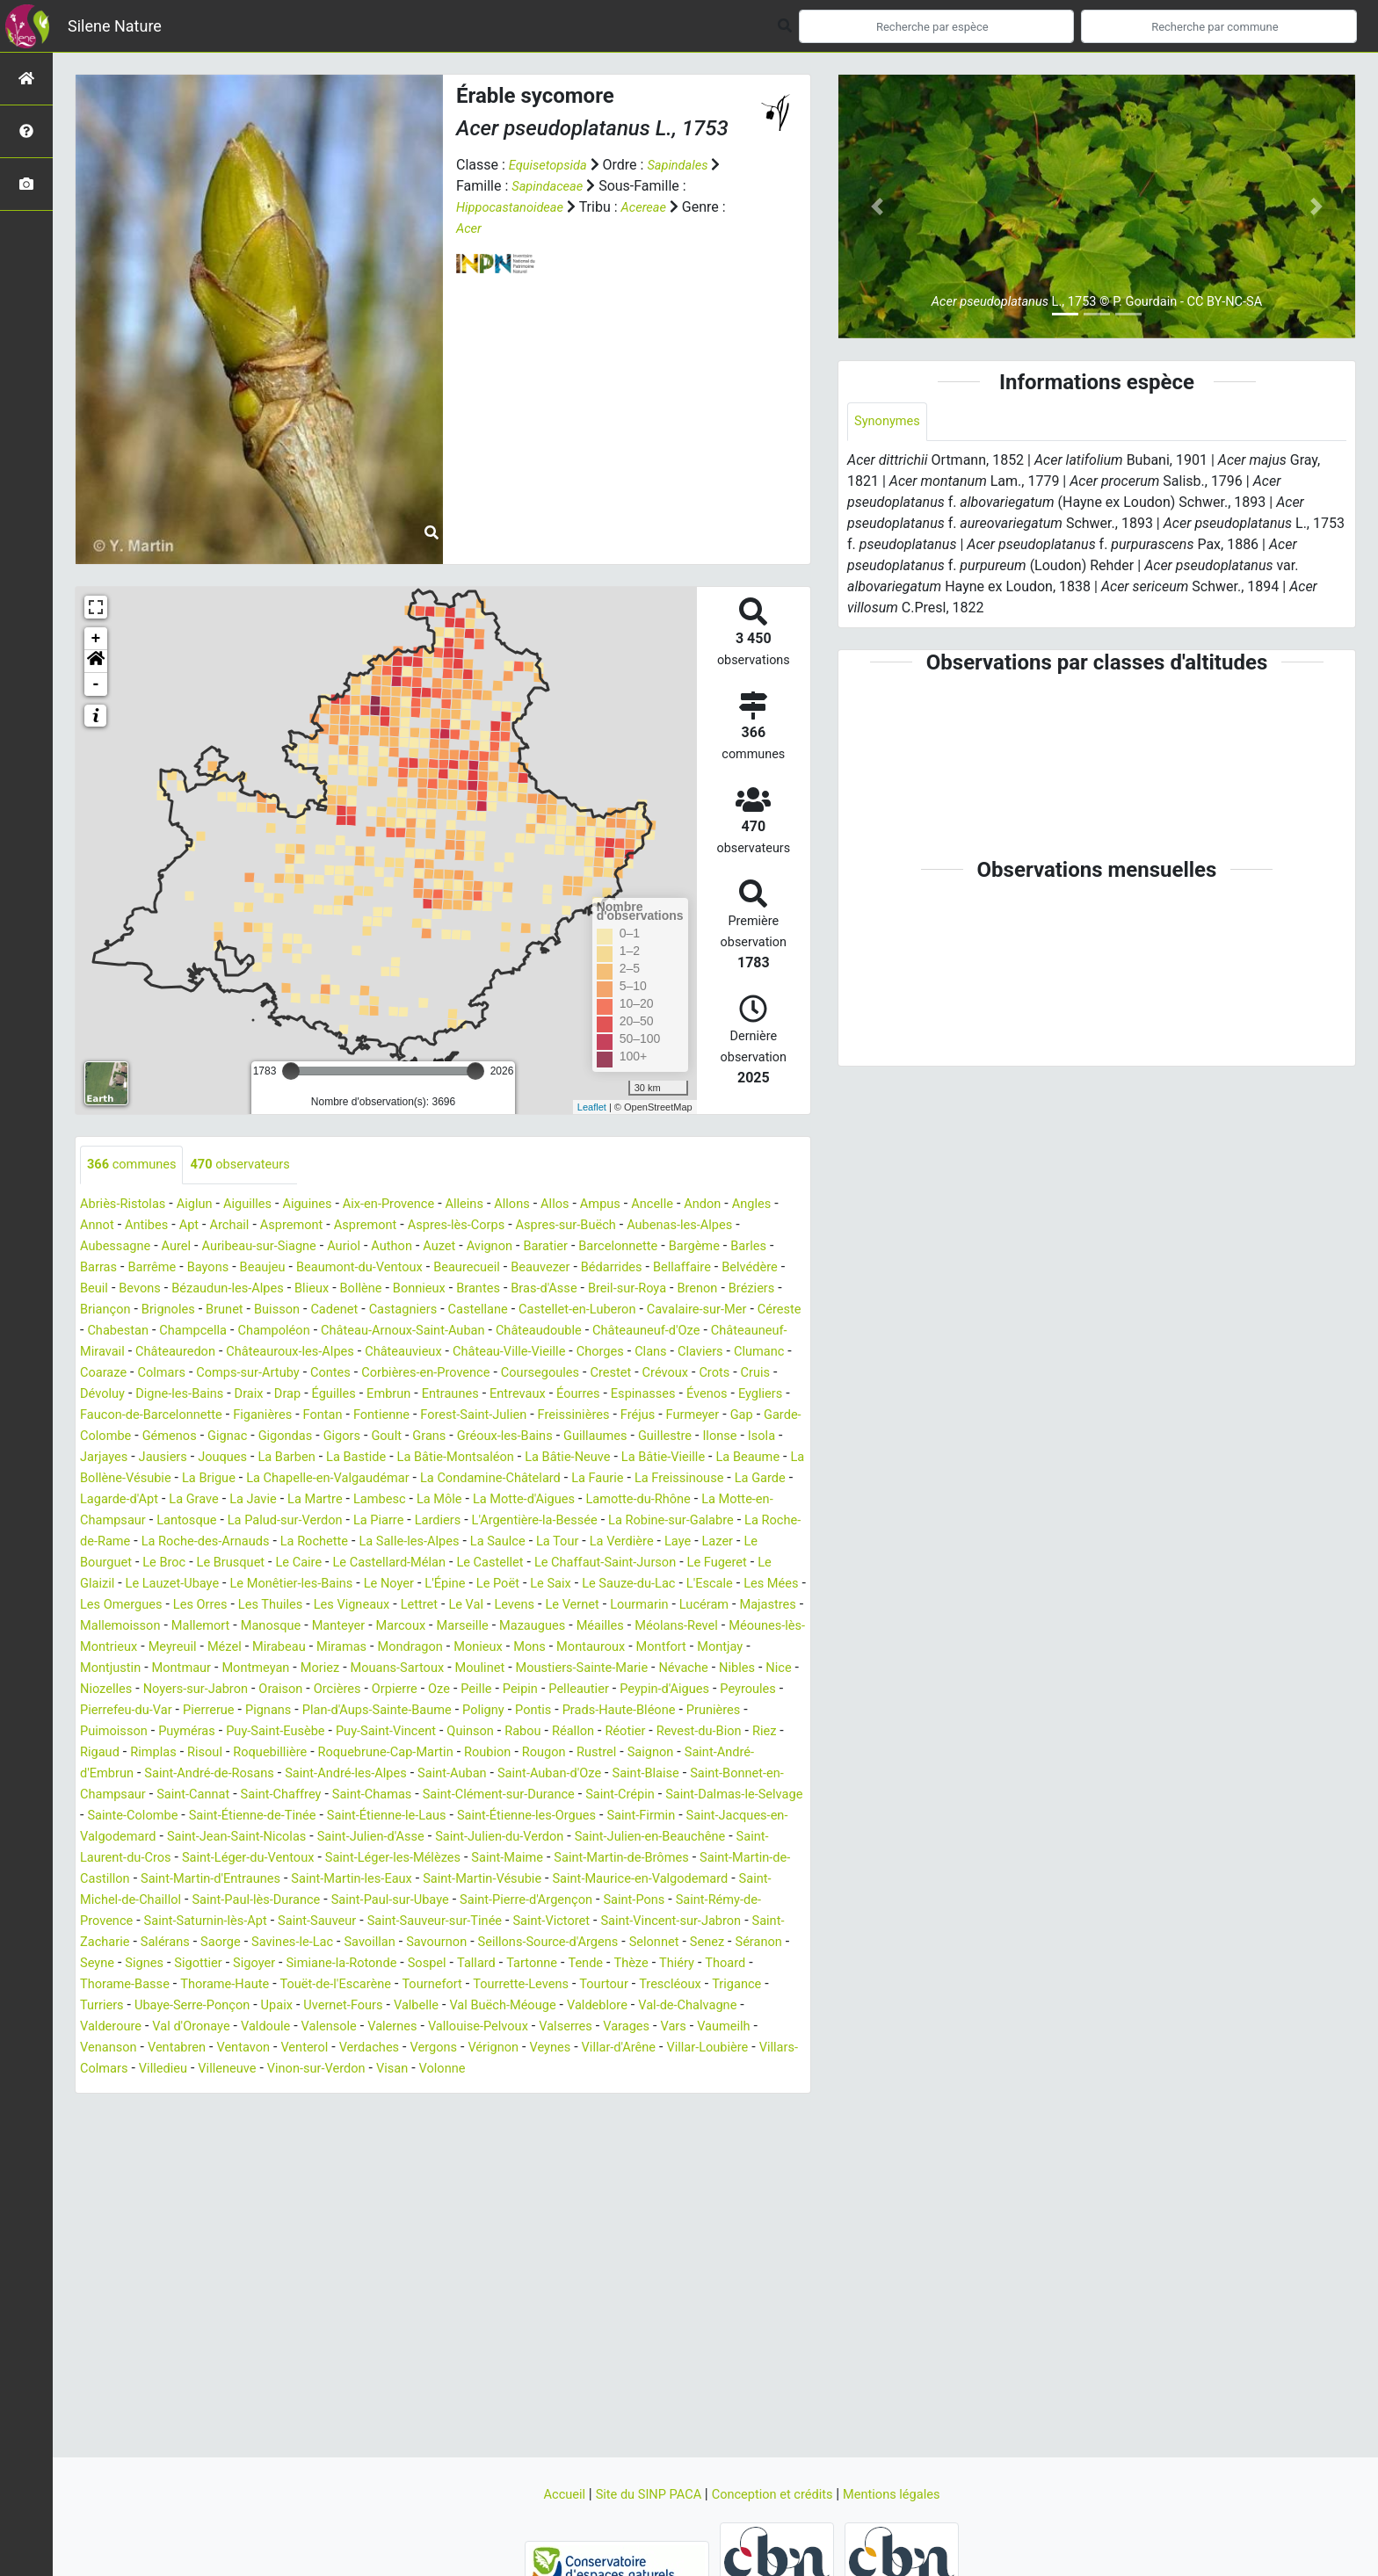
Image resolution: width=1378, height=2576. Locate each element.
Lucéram (477, 1647)
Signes (149, 2027)
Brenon (250, 1310)
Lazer (329, 1584)
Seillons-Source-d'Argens (522, 2006)
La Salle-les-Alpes (705, 1563)
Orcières (359, 1732)
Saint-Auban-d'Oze (737, 1816)
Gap (729, 1437)
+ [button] (96, 638)
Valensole (427, 2090)
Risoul (356, 1795)
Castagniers (694, 1310)
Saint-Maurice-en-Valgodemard (461, 1943)
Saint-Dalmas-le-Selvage (305, 1858)
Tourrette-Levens (559, 2048)
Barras (217, 1268)
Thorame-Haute (237, 2048)
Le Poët (159, 1626)
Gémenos (177, 1458)
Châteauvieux (168, 1373)
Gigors (363, 1458)
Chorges (382, 1373)
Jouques (275, 1479)
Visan (618, 2132)
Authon (486, 1247)
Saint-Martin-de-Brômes (368, 1922)
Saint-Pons (495, 1964)
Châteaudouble (262, 1352)
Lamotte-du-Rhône (137, 1542)
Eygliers (648, 1415)
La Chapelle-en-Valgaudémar (457, 1500)
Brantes (736, 1289)
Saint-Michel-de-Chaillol (642, 1943)
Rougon (724, 1795)
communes (136, 1165)
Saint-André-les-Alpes (515, 1816)
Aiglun (204, 1205)
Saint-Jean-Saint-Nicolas (612, 1879)
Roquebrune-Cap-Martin (553, 1795)
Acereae (656, 207)
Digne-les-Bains (749, 1394)
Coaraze (617, 1373)
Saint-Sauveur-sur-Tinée (305, 1985)
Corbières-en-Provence (258, 1394)
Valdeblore (706, 2069)
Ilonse (772, 1458)
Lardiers (674, 1542)
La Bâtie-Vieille (754, 1479)
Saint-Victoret (432, 1985)
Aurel (252, 1247)
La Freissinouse (129, 1521)
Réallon (693, 1774)
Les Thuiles (703, 1626)
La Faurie (751, 1500)
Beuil (320, 1289)
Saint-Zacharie (696, 1985)
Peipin (556, 1732)
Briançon (373, 1310)
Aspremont (361, 1226)
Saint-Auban (631, 1816)
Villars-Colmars (285, 2132)
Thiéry (723, 2027)
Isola (95, 1479)
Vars (94, 2111)
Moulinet (443, 1711)
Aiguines (326, 1205)
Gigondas (302, 1458)
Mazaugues (395, 1669)
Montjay (698, 1690)
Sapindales (688, 164)
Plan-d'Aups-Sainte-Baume (475, 1753)
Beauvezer (696, 1268)
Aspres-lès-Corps (540, 1226)
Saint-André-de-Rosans (366, 1816)
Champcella (590, 1331)
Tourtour (649, 2048)
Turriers (169, 2069)
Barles (166, 1268)
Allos (594, 1205)
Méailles (469, 1669)
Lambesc (580, 1521)
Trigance (107, 2069)
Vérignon (636, 2111)
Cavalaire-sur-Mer (351, 1331)
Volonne (672, 2132)
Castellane (113, 1331)
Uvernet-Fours (430, 2069)
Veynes (697, 2111)
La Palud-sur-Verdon (508, 1542)
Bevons (369, 1289)
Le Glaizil (417, 1605)
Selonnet (637, 2006)
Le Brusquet (538, 1584)
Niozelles (108, 1732)
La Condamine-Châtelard (634, 1500)
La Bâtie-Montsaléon (528, 1479)
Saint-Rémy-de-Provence (616, 1964)
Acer (470, 228)
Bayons (336, 1268)
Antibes (205, 1226)
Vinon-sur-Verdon (536, 2132)
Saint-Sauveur (177, 1985)
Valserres (683, 2090)
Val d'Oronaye (277, 2090)
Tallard (509, 2027)
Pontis (644, 1753)
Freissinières (547, 1437)
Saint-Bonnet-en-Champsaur (251, 1837)
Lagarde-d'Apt (299, 1521)
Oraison (298, 1732)
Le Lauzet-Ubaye (507, 1605)
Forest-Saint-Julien (439, 1437)
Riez (198, 1795)
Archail (294, 1226)
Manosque (113, 1669)
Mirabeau (221, 1690)
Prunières (117, 1774)
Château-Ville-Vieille (283, 1373)
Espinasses (521, 1415)
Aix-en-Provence (414, 1205)
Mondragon (364, 1690)
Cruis (614, 1394)
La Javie (443, 1521)
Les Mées (455, 1626)
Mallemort (719, 1647)
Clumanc (554, 1373)
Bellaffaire (189, 1289)
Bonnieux (672, 1289)
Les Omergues (541, 1626)
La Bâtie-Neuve (651, 1479)
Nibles (723, 1711)
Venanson (219, 2111)
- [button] (96, 684)
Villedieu (370, 2132)
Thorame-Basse (129, 2048)
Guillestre (713, 1458)
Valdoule (357, 2090)
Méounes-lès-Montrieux (682, 1669)
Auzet (537, 1247)
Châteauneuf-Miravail (515, 1352)
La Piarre (609, 1542)
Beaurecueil (616, 1268)
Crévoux (517, 1394)
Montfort (635, 1690)
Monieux (437, 1690)
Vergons (572, 2111)
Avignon (591, 1247)
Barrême (275, 1268)
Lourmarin (406, 1647)
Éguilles (187, 1415)
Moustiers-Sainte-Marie (554, 1711)
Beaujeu (394, 1268)
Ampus (642, 1205)
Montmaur (119, 1711)
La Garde (217, 1521)
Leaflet (591, 1107)
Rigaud (243, 1795)
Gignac (240, 1458)
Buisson (558, 1310)
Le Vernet (334, 1647)
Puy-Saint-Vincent (490, 1774)
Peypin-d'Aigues (713, 1732)
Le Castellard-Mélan (710, 1584)
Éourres (451, 1415)
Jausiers (211, 1479)
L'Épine (102, 1626)
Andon (753, 1205)
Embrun (246, 1415)
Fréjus (616, 1437)
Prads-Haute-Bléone (738, 1753)
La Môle (645, 1521)
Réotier (749, 1774)
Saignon (112, 1816)
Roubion (664, 1795)
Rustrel (781, 1795)
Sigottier (207, 2027)
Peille (509, 1732)
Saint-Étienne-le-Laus (717, 1858)
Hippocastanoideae (515, 207)
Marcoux (254, 1669)
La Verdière (226, 1584)
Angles (101, 1226)
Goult (411, 1458)
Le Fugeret (346, 1605)
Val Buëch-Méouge (604, 2069)
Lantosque (401, 1542)
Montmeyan (200, 1711)
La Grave (379, 1521)
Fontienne (338, 1437)
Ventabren (294, 2111)
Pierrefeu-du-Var (202, 1753)
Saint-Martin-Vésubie (288, 1943)
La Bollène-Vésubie (228, 1500)
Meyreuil (106, 1690)
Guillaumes (638, 1458)
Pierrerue (292, 1753)
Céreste (441, 1331)
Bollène (609, 1289)
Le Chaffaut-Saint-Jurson (223, 1605)
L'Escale (388, 1626)
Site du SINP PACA (641, 2494)
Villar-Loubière (182, 2132)
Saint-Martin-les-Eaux (146, 1943)
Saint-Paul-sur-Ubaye (229, 1964)
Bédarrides (114, 1289)
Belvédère (263, 1289)
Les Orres (626, 1626)
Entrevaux (386, 1415)
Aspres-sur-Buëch (660, 1226)
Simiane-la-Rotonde (363, 2027)
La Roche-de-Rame (343, 1563)
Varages (748, 2090)
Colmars (681, 1373)
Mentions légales (905, 2494)
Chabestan (508, 1331)
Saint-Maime (243, 1922)
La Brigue (327, 1500)
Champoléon (678, 1331)
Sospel (455, 2027)
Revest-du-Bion (126, 1795)
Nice (767, 1711)
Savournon (400, 2006)
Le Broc (466, 1584)
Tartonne (568, 2027)
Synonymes (890, 422)
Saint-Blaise (117, 1837)
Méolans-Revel (552, 1669)
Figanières (210, 1437)
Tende (625, 2027)
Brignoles (440, 1310)
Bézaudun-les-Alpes (464, 1289)
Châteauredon (637, 1352)
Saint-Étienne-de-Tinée (571, 1858)
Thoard (775, 2027)
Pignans (356, 1753)
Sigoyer (268, 2027)
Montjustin (768, 1690)
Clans (436, 1373)
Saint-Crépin (180, 1858)
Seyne (99, 2027)
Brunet (502, 1310)
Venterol (432, 2111)
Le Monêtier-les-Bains (638, 1605)
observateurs (253, 1165)
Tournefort (463, 2048)
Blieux (556, 1289)
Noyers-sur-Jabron (205, 1732)
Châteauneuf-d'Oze (380, 1352)
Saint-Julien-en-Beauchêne (366, 1900)
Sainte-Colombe (440, 1858)
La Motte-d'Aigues (737, 1521)
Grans (457, 1458)
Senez (695, 2006)
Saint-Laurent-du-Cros (527, 1900)
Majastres (546, 1647)
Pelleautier (619, 1732)
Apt (252, 1226)
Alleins (496, 1205)
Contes (154, 1394)
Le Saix (215, 1626)
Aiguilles (262, 1205)
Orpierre (421, 1732)
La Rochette (602, 1563)
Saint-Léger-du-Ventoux (678, 1900)
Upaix (358, 2069)
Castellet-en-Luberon (221, 1331)
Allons (547, 1205)
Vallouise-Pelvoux (588, 2090)
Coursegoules (382, 1394)
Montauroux (559, 1690)
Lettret (169, 1647)
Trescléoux (720, 2048)
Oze (469, 1732)
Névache (665, 1711)
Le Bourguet (394, 1584)
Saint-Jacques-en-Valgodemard (427, 1879)
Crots (570, 1394)
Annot (152, 1226)
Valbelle (509, 2069)
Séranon (751, 2006)
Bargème (108, 1268)
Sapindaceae (550, 185)
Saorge (167, 2006)
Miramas (289, 1690)
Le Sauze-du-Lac (301, 1626)
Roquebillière (427, 1795)
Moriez (270, 1711)
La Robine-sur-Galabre (205, 1563)
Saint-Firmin (281, 1879)
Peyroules (110, 1753)
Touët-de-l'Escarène (358, 2048)
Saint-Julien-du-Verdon (202, 1900)
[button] (95, 661)
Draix (96, 1415)
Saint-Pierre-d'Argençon (378, 1964)
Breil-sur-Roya (175, 1310)
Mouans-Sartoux (353, 1711)
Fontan (274, 1437)
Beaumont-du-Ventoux (500, 1268)
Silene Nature (115, 26)
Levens (272, 1647)
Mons (492, 1690)
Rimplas (301, 1795)
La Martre (511, 1521)
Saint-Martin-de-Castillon (530, 1922)
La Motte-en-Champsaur (282, 1542)
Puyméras (274, 1774)
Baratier (652, 1247)
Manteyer (186, 1669)
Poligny (590, 1753)
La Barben (344, 1479)
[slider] (291, 1071)
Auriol (435, 1247)
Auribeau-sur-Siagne (342, 1247)
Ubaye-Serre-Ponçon (267, 2069)
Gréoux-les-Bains (538, 1458)
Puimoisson (194, 1774)
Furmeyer (676, 1437)
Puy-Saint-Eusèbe (369, 1774)
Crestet (458, 1394)
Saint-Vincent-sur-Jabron (563, 1985)
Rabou (639, 1774)
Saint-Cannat (391, 1837)
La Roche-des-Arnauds (483, 1563)
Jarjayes (147, 1479)
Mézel (163, 1690)
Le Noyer (744, 1605)
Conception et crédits (776, 2494)
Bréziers (309, 1310)
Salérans (107, 2006)
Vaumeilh (149, 2111)
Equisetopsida (552, 164)
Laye (286, 1584)
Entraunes (312, 1415)
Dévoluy (666, 1394)
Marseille (320, 1669)
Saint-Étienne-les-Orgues (156, 1879)
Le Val (219, 1647)
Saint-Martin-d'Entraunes (695, 1922)
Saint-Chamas (585, 1837)
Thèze (674, 2027)
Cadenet (620, 1310)
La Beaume (122, 1500)
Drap (137, 1415)
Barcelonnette (730, 1247)
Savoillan (329, 2006)
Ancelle (699, 1205)
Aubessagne (186, 1247)
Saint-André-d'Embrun (217, 1816)
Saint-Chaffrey (486, 1837)
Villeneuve (440, 2132)
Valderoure (190, 2090)
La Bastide (420, 1479)
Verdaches (501, 2111)
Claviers (490, 1373)
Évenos (590, 1415)
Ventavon (366, 2111)
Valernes (495, 2090)
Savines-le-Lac (244, 2006)
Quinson (582, 1774)
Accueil (549, 2494)
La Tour (156, 1584)
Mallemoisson (632, 1647)
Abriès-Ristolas (127, 1205)
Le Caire (612, 1584)
